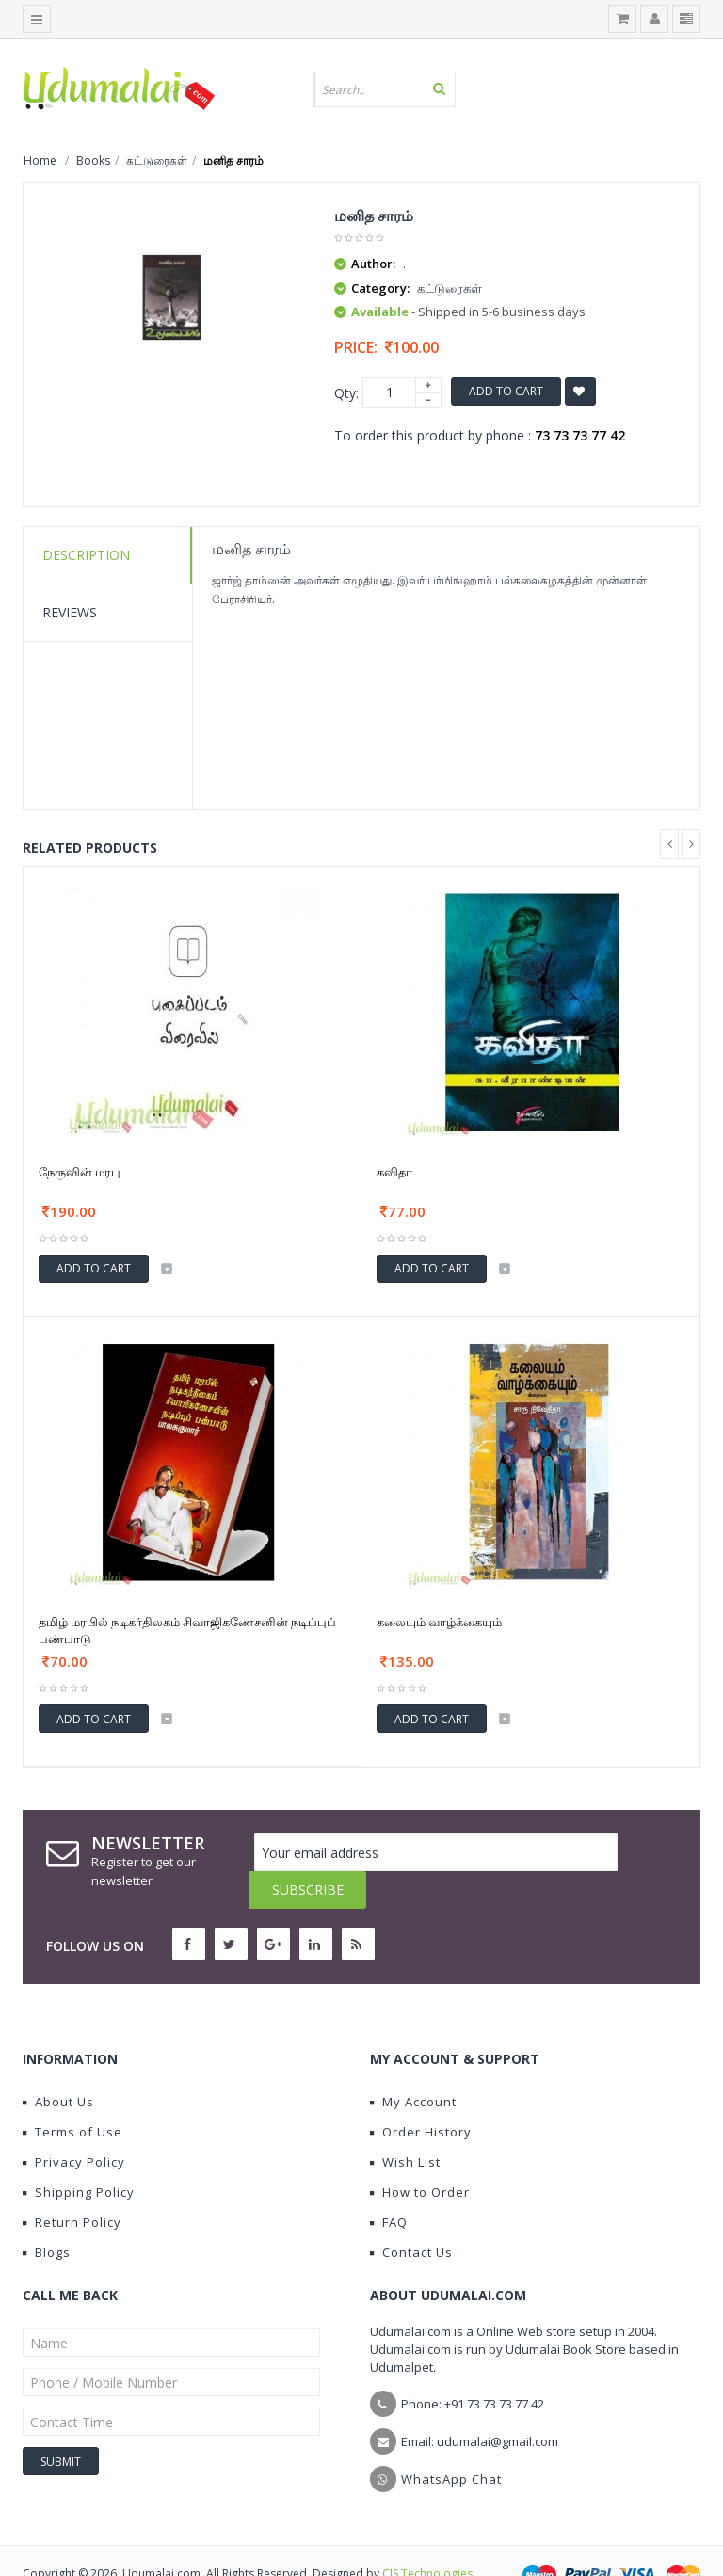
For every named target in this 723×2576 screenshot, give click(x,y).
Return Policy (72, 2184)
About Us (58, 2064)
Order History (421, 2094)
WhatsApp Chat (451, 2441)
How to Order (420, 2154)
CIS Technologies (427, 2536)
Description (86, 555)
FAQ (389, 2184)
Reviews (69, 612)
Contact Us (411, 2214)
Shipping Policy (79, 2154)
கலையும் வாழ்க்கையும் (439, 1621)
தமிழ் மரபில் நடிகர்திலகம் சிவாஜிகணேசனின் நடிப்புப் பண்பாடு (187, 1630)
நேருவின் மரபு (79, 1171)
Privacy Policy (74, 2124)
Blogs (47, 2214)
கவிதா (394, 1171)
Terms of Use (72, 2094)
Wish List (405, 2124)
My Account (413, 2064)
